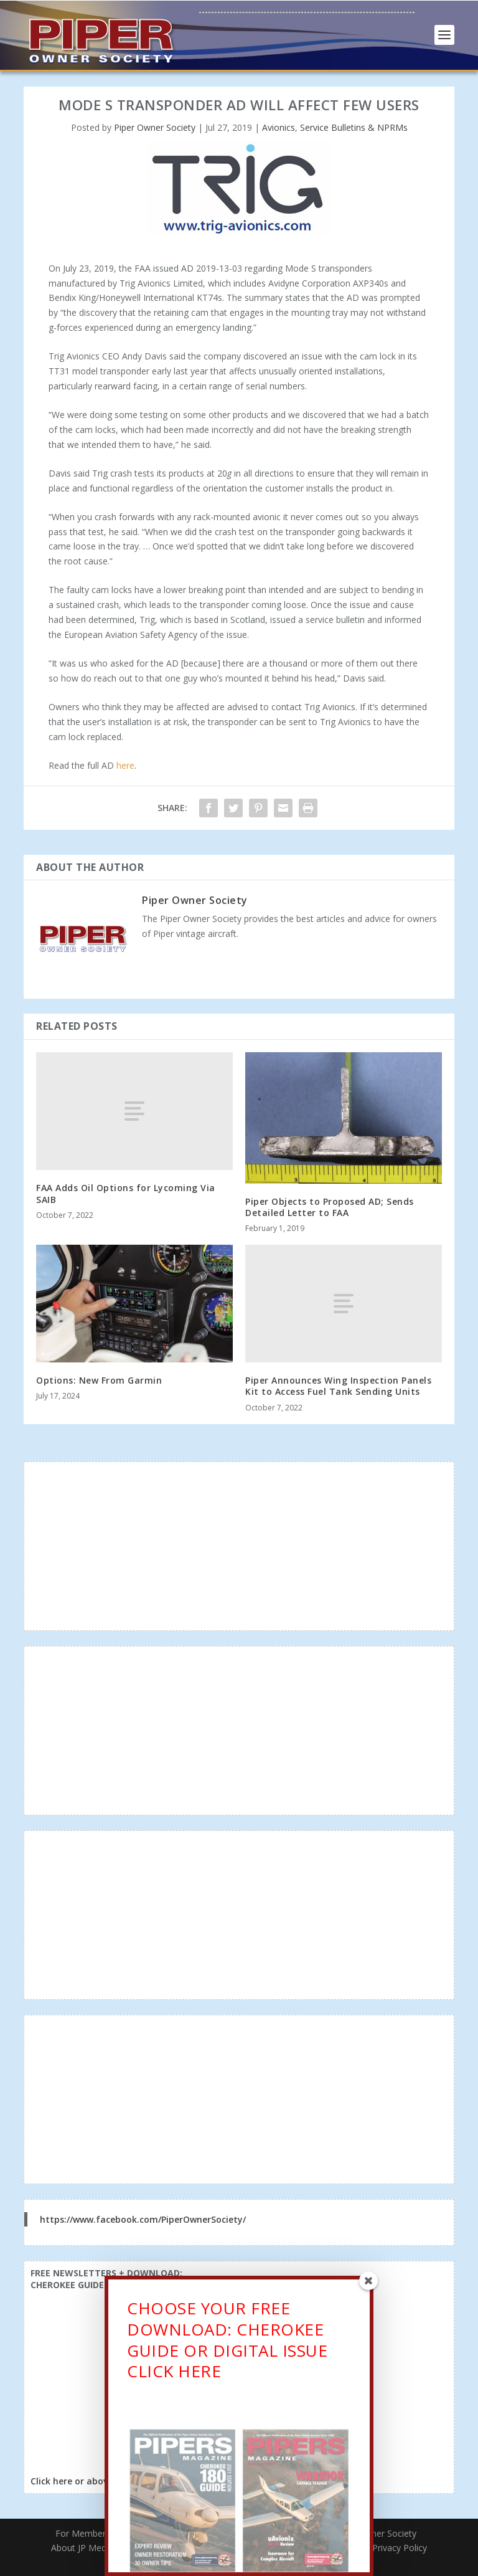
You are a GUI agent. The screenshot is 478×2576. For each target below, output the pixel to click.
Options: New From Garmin (99, 1380)
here (125, 765)
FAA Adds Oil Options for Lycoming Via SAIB (125, 1193)
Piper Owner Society (154, 127)
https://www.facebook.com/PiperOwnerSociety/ (143, 2219)
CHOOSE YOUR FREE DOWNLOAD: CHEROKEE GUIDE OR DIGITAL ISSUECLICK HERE (227, 2359)
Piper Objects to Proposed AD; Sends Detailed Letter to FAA (329, 1207)
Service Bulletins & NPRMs (354, 127)
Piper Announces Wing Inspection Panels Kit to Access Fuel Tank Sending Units (338, 1385)
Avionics (278, 127)
